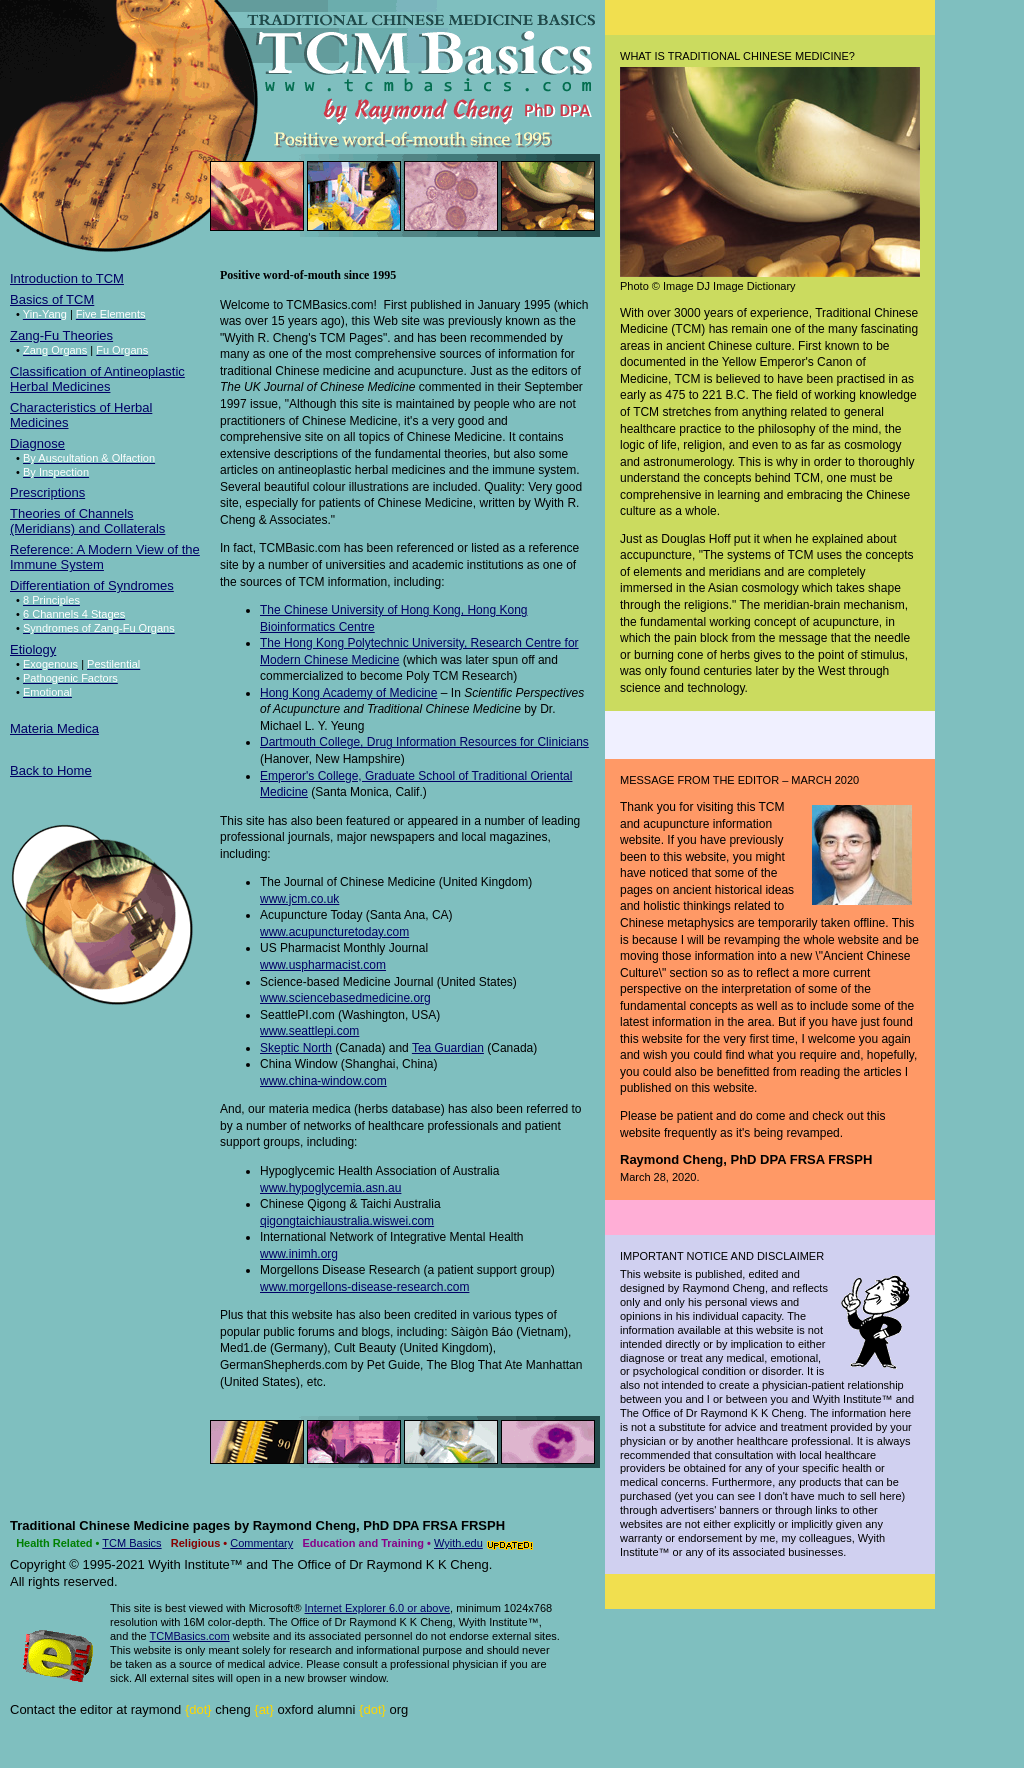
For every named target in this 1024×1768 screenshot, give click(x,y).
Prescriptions (47, 492)
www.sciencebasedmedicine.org (345, 998)
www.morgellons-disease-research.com (364, 1287)
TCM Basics (131, 1543)
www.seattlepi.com (309, 1031)
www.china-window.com (323, 1081)
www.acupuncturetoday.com (334, 932)
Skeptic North (296, 1048)
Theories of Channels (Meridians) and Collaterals (87, 521)
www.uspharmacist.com (323, 965)
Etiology (33, 649)
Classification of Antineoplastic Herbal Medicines (97, 379)
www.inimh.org (299, 1254)
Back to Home (51, 770)
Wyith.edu (458, 1543)
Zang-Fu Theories (61, 335)
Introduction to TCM (67, 278)
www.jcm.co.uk (299, 899)
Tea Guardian (448, 1048)
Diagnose (37, 443)
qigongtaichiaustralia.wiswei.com (347, 1221)
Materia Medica (54, 728)
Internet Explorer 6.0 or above (378, 1608)
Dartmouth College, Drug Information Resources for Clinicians (424, 742)
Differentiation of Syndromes (92, 585)
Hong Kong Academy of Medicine (348, 693)
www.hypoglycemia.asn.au (330, 1188)
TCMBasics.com (190, 1636)
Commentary (261, 1543)
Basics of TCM (52, 299)
